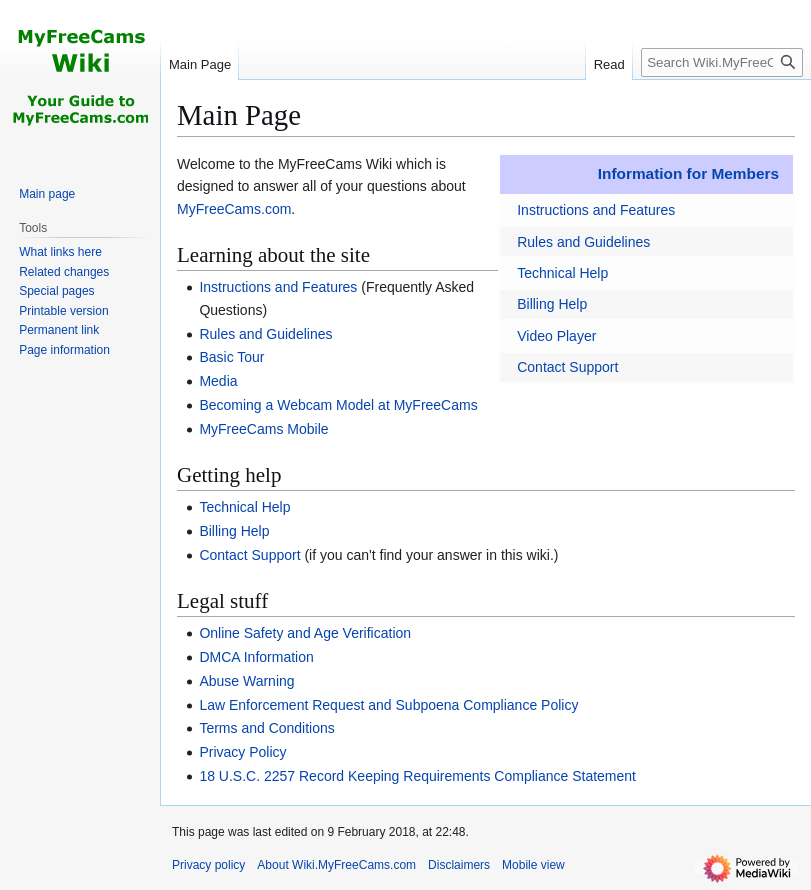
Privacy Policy (242, 752)
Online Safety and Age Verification (305, 633)
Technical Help (562, 273)
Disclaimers (459, 865)
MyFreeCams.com (234, 209)
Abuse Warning (246, 681)
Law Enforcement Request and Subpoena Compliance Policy (388, 705)
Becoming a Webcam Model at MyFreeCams (338, 405)
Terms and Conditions (266, 728)
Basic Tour (231, 357)
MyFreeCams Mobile (263, 429)
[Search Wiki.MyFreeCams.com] (722, 62)
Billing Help (552, 304)
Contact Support (567, 367)
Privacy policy (208, 865)
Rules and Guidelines (583, 242)
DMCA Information (256, 657)
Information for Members (688, 173)
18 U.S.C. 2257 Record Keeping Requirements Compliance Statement (417, 776)
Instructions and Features (596, 210)
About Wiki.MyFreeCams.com (336, 865)
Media (218, 381)
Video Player (556, 336)
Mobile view (533, 865)
